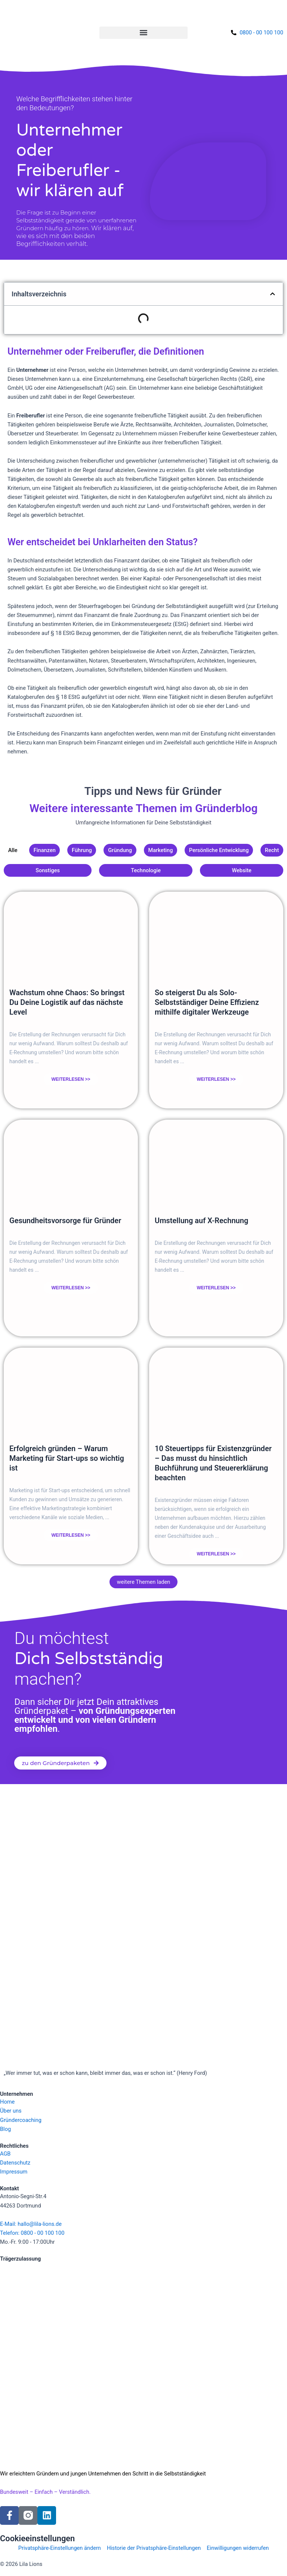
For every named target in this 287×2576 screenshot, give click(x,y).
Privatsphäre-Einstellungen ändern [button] (59, 2548)
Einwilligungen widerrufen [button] (238, 2548)
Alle (13, 850)
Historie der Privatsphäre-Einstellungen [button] (154, 2548)
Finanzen (45, 850)
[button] (143, 33)
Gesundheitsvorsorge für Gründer (65, 1220)
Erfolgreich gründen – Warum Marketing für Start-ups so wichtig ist (66, 1458)
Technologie (146, 870)
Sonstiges (48, 870)
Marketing (160, 850)
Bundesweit (14, 2492)
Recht (272, 850)
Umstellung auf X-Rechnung (201, 1220)
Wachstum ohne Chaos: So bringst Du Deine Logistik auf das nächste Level (66, 1002)
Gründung (120, 850)
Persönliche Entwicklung (219, 850)
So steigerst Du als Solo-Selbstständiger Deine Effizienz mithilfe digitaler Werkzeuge (207, 1002)
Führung (82, 850)
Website (241, 870)
